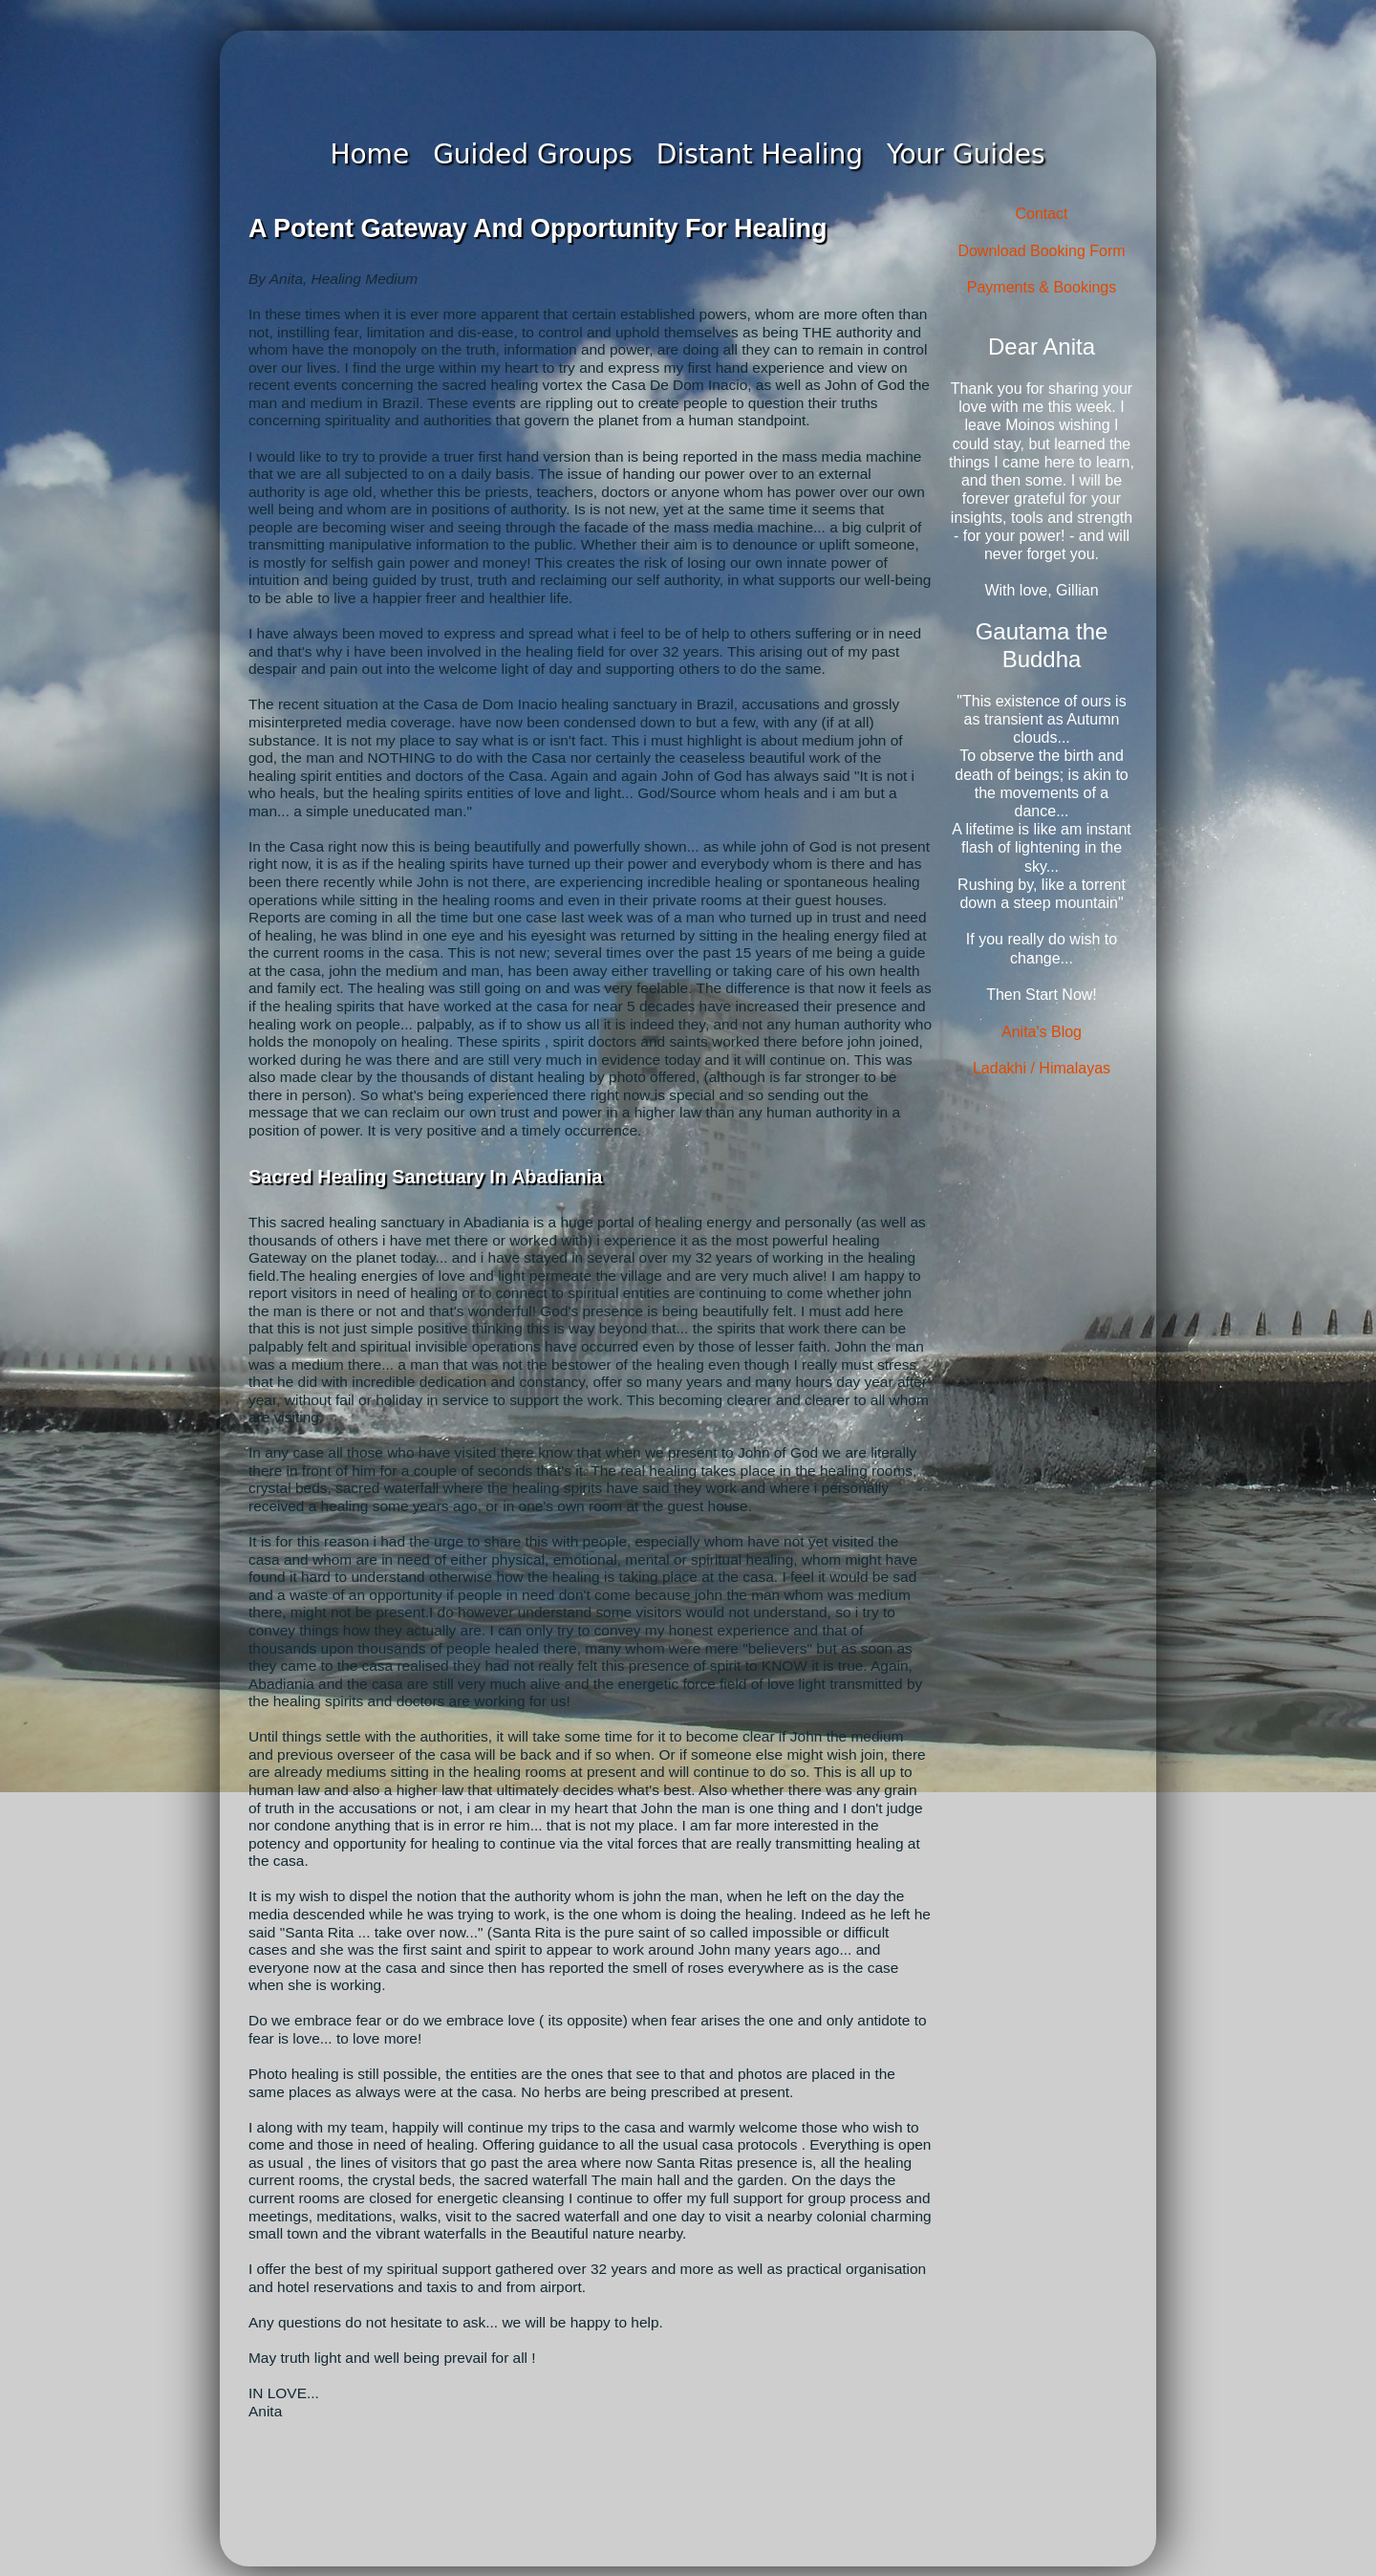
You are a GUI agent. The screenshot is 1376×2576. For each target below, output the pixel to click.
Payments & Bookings (1042, 287)
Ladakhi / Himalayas (1041, 1068)
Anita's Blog (1041, 1032)
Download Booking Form (1041, 251)
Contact (1041, 214)
